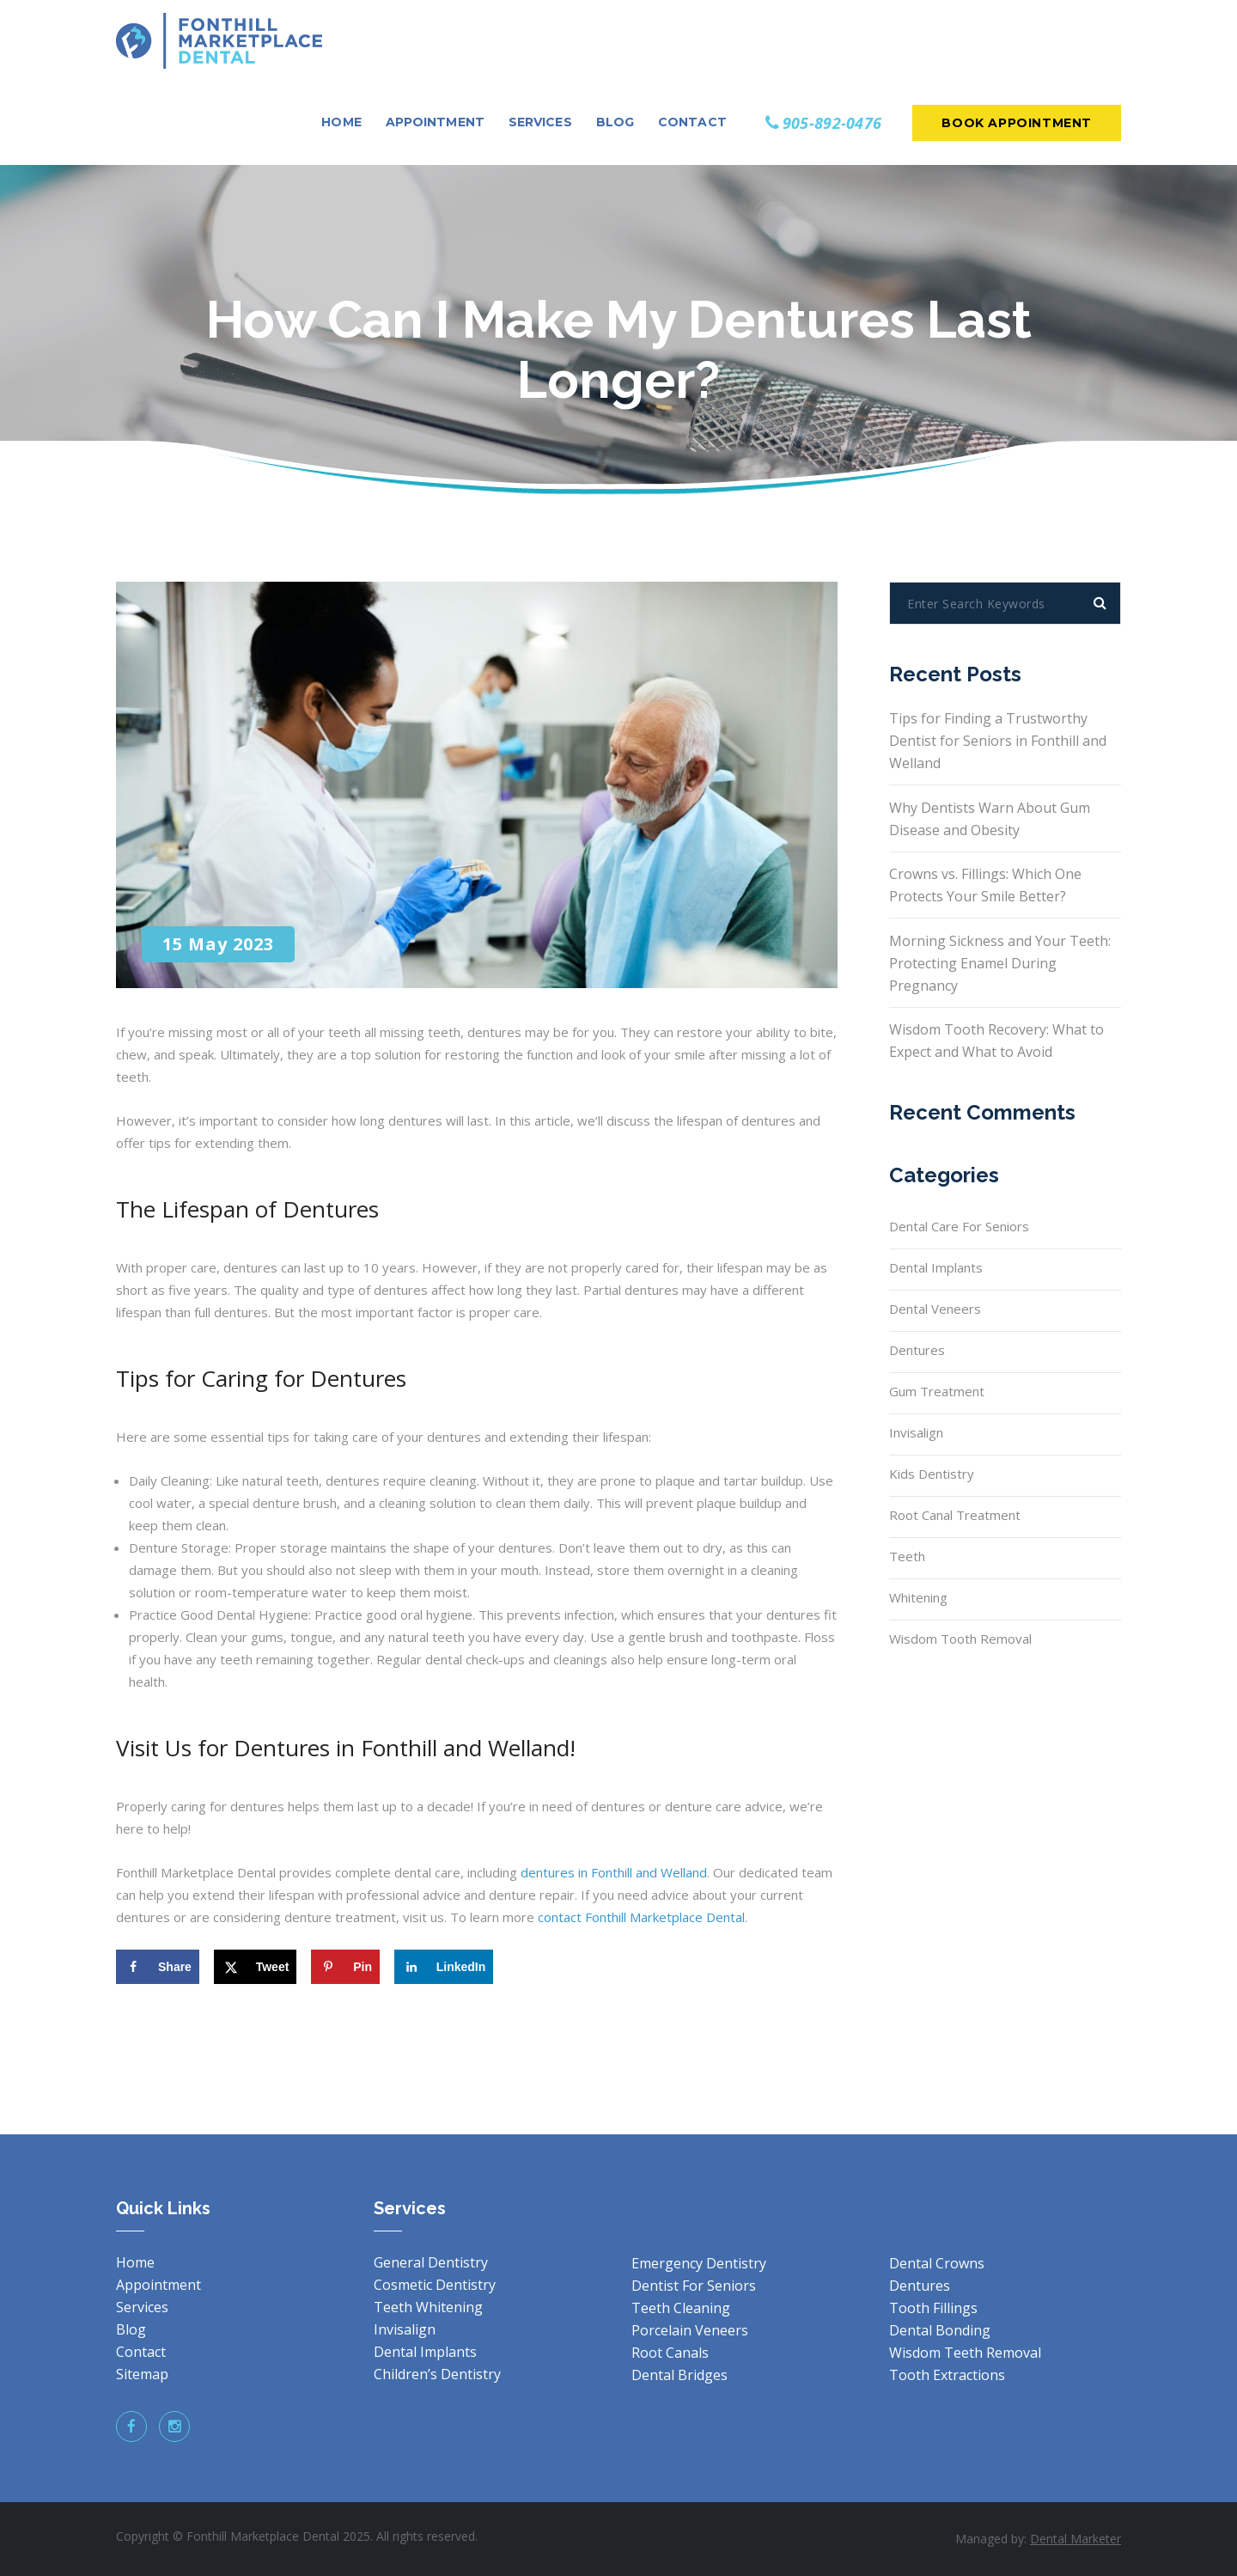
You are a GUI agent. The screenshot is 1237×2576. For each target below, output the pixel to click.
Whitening (918, 1597)
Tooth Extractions (947, 2374)
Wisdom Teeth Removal (965, 2352)
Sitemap (142, 2374)
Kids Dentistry (931, 1473)
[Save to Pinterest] (345, 1967)
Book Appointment (1016, 123)
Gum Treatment (936, 1391)
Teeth (907, 1556)
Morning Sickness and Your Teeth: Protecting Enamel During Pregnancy (1000, 963)
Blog (131, 2329)
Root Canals (670, 2352)
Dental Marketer (1075, 2538)
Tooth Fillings (933, 2307)
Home (135, 2262)
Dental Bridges (679, 2374)
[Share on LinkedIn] (444, 1967)
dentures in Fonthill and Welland (614, 1872)
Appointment (158, 2284)
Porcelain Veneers (689, 2330)
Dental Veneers (935, 1308)
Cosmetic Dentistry (435, 2284)
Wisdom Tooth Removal (960, 1638)
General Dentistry (431, 2262)
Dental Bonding (939, 2330)
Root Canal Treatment (955, 1514)
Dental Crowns (936, 2263)
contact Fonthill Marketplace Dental (641, 1917)
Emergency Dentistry (698, 2263)
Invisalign (916, 1432)
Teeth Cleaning (680, 2307)
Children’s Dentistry (437, 2374)
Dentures (917, 1349)
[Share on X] (255, 1967)
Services (142, 2307)
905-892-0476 (832, 123)
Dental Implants (936, 1267)
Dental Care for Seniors (959, 1226)
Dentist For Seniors (693, 2285)
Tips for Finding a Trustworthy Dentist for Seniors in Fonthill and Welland (997, 740)
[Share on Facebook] (157, 1967)
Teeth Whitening (428, 2307)
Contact (141, 2351)
